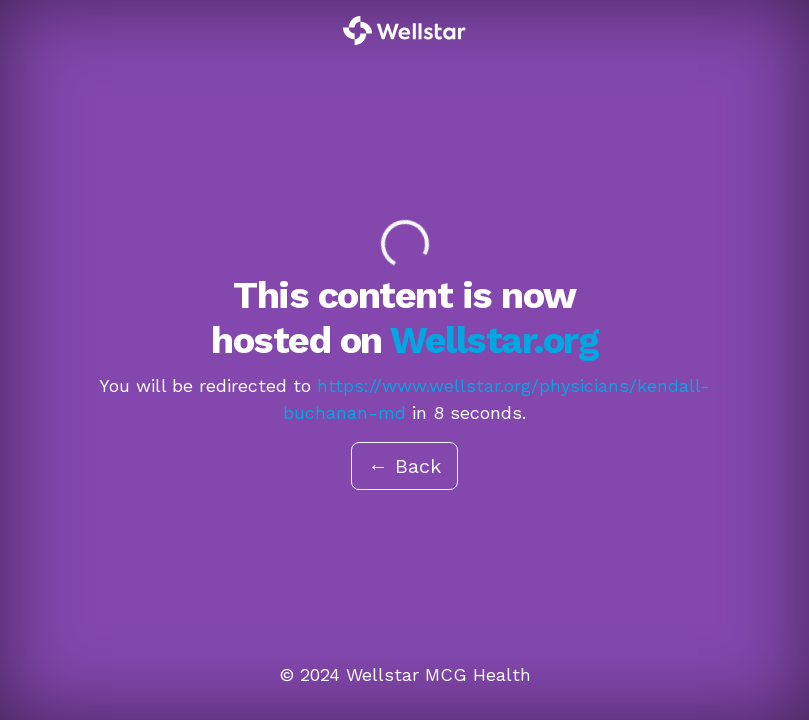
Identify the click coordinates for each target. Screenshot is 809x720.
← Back (404, 466)
